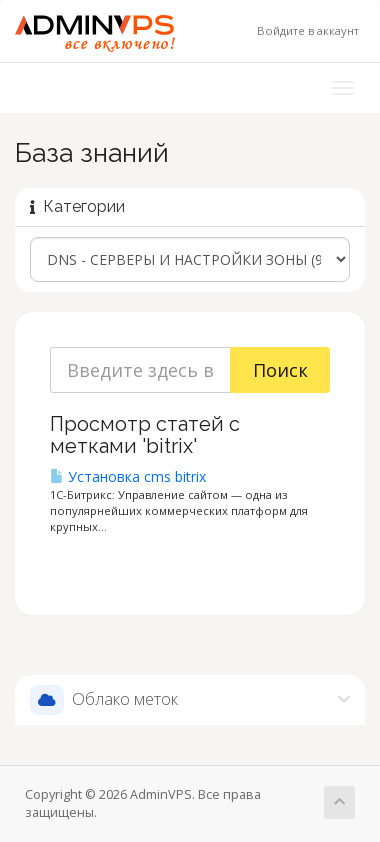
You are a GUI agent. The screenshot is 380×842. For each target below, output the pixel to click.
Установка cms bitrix (128, 476)
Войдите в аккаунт (308, 30)
